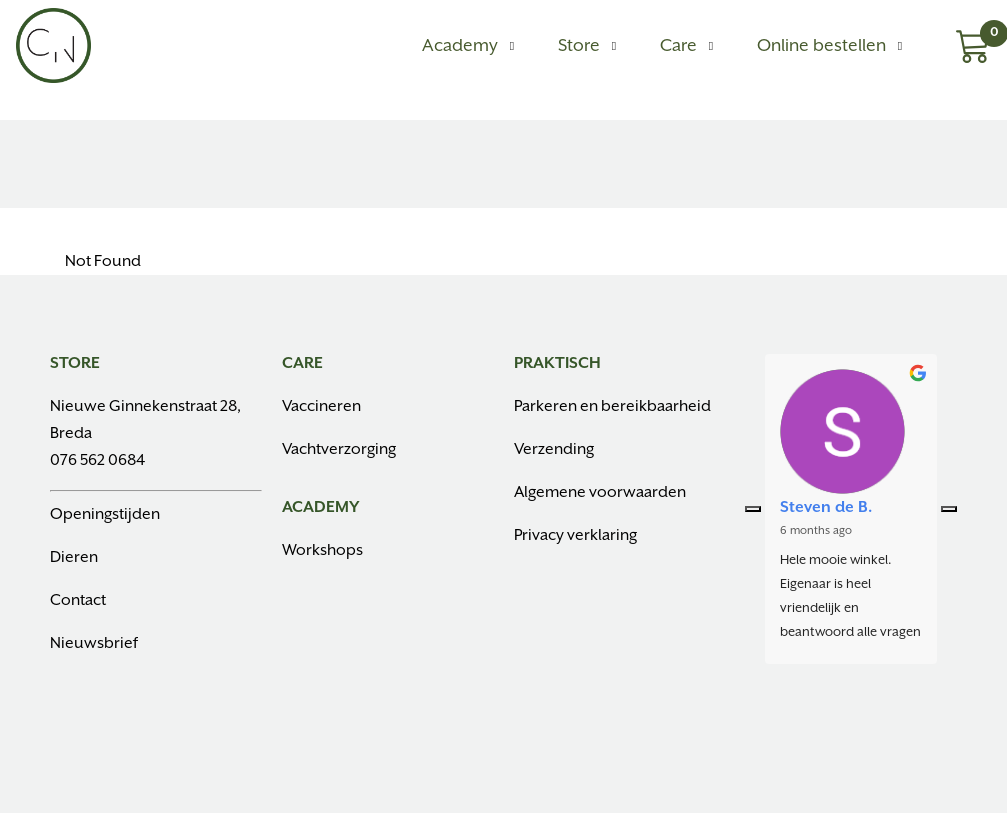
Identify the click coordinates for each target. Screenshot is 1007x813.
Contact (78, 600)
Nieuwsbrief (94, 643)
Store (579, 46)
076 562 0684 (97, 460)
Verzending (554, 449)
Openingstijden (105, 514)
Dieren (74, 557)
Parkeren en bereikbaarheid (612, 406)
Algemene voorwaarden (600, 492)
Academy (460, 46)
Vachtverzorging (339, 449)
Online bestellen (821, 46)
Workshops (322, 550)
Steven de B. (826, 507)
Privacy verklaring (575, 535)
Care (678, 46)
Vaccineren (321, 406)
